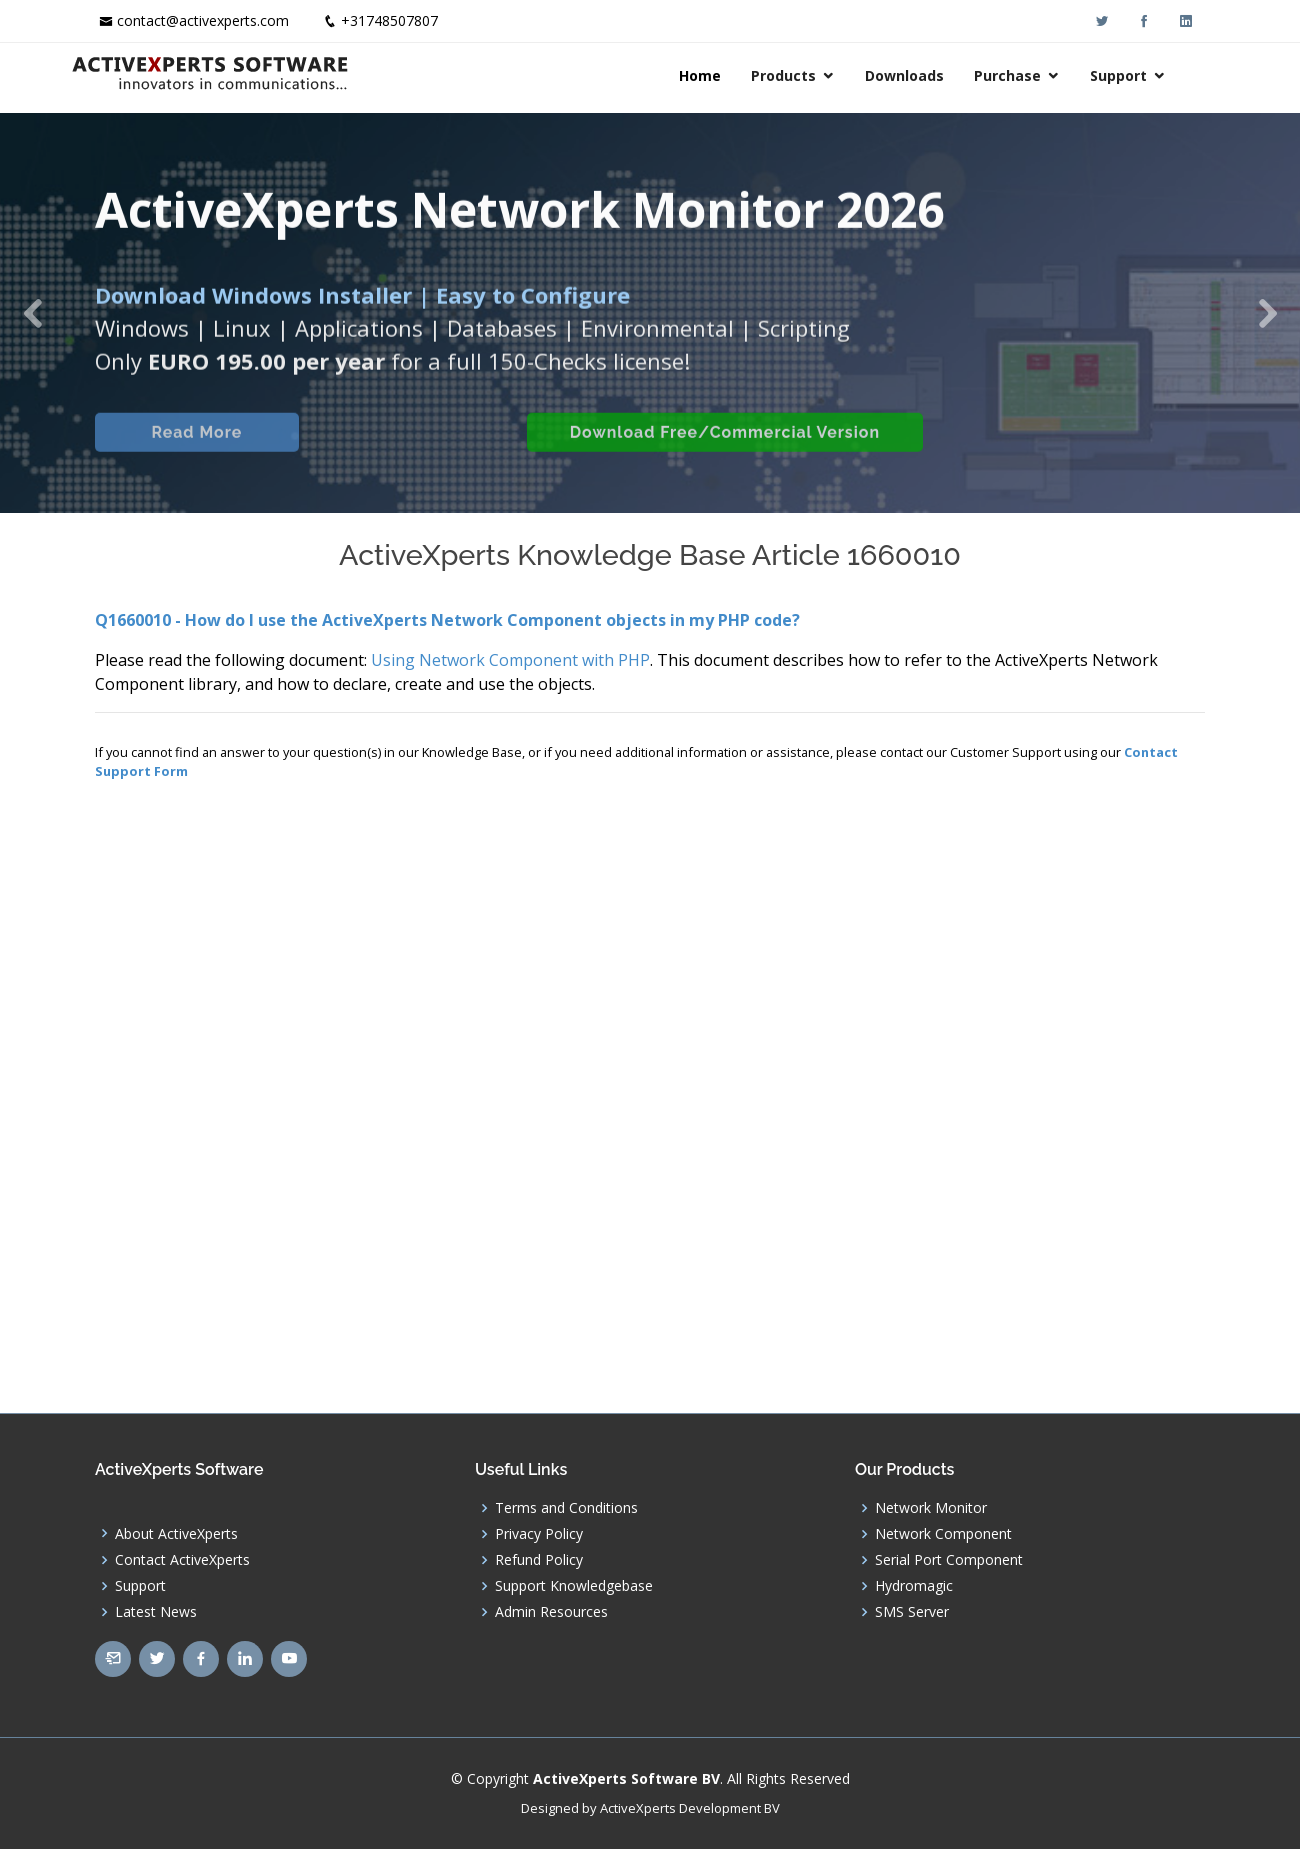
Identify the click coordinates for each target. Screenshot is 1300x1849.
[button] (32, 313)
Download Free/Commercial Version (723, 456)
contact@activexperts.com (203, 20)
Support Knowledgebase (574, 1586)
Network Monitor (931, 1508)
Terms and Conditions (566, 1508)
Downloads (928, 75)
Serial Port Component (949, 1560)
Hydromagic (914, 1586)
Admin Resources (551, 1612)
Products (807, 75)
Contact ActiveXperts (182, 1560)
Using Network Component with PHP (510, 660)
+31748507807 (389, 20)
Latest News (156, 1612)
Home (724, 75)
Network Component (943, 1534)
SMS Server (912, 1612)
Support (1142, 75)
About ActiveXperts (176, 1534)
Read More (194, 456)
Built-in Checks (408, 456)
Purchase (1031, 75)
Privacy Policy (539, 1534)
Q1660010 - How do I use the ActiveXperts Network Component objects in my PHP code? (447, 620)
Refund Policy (539, 1560)
